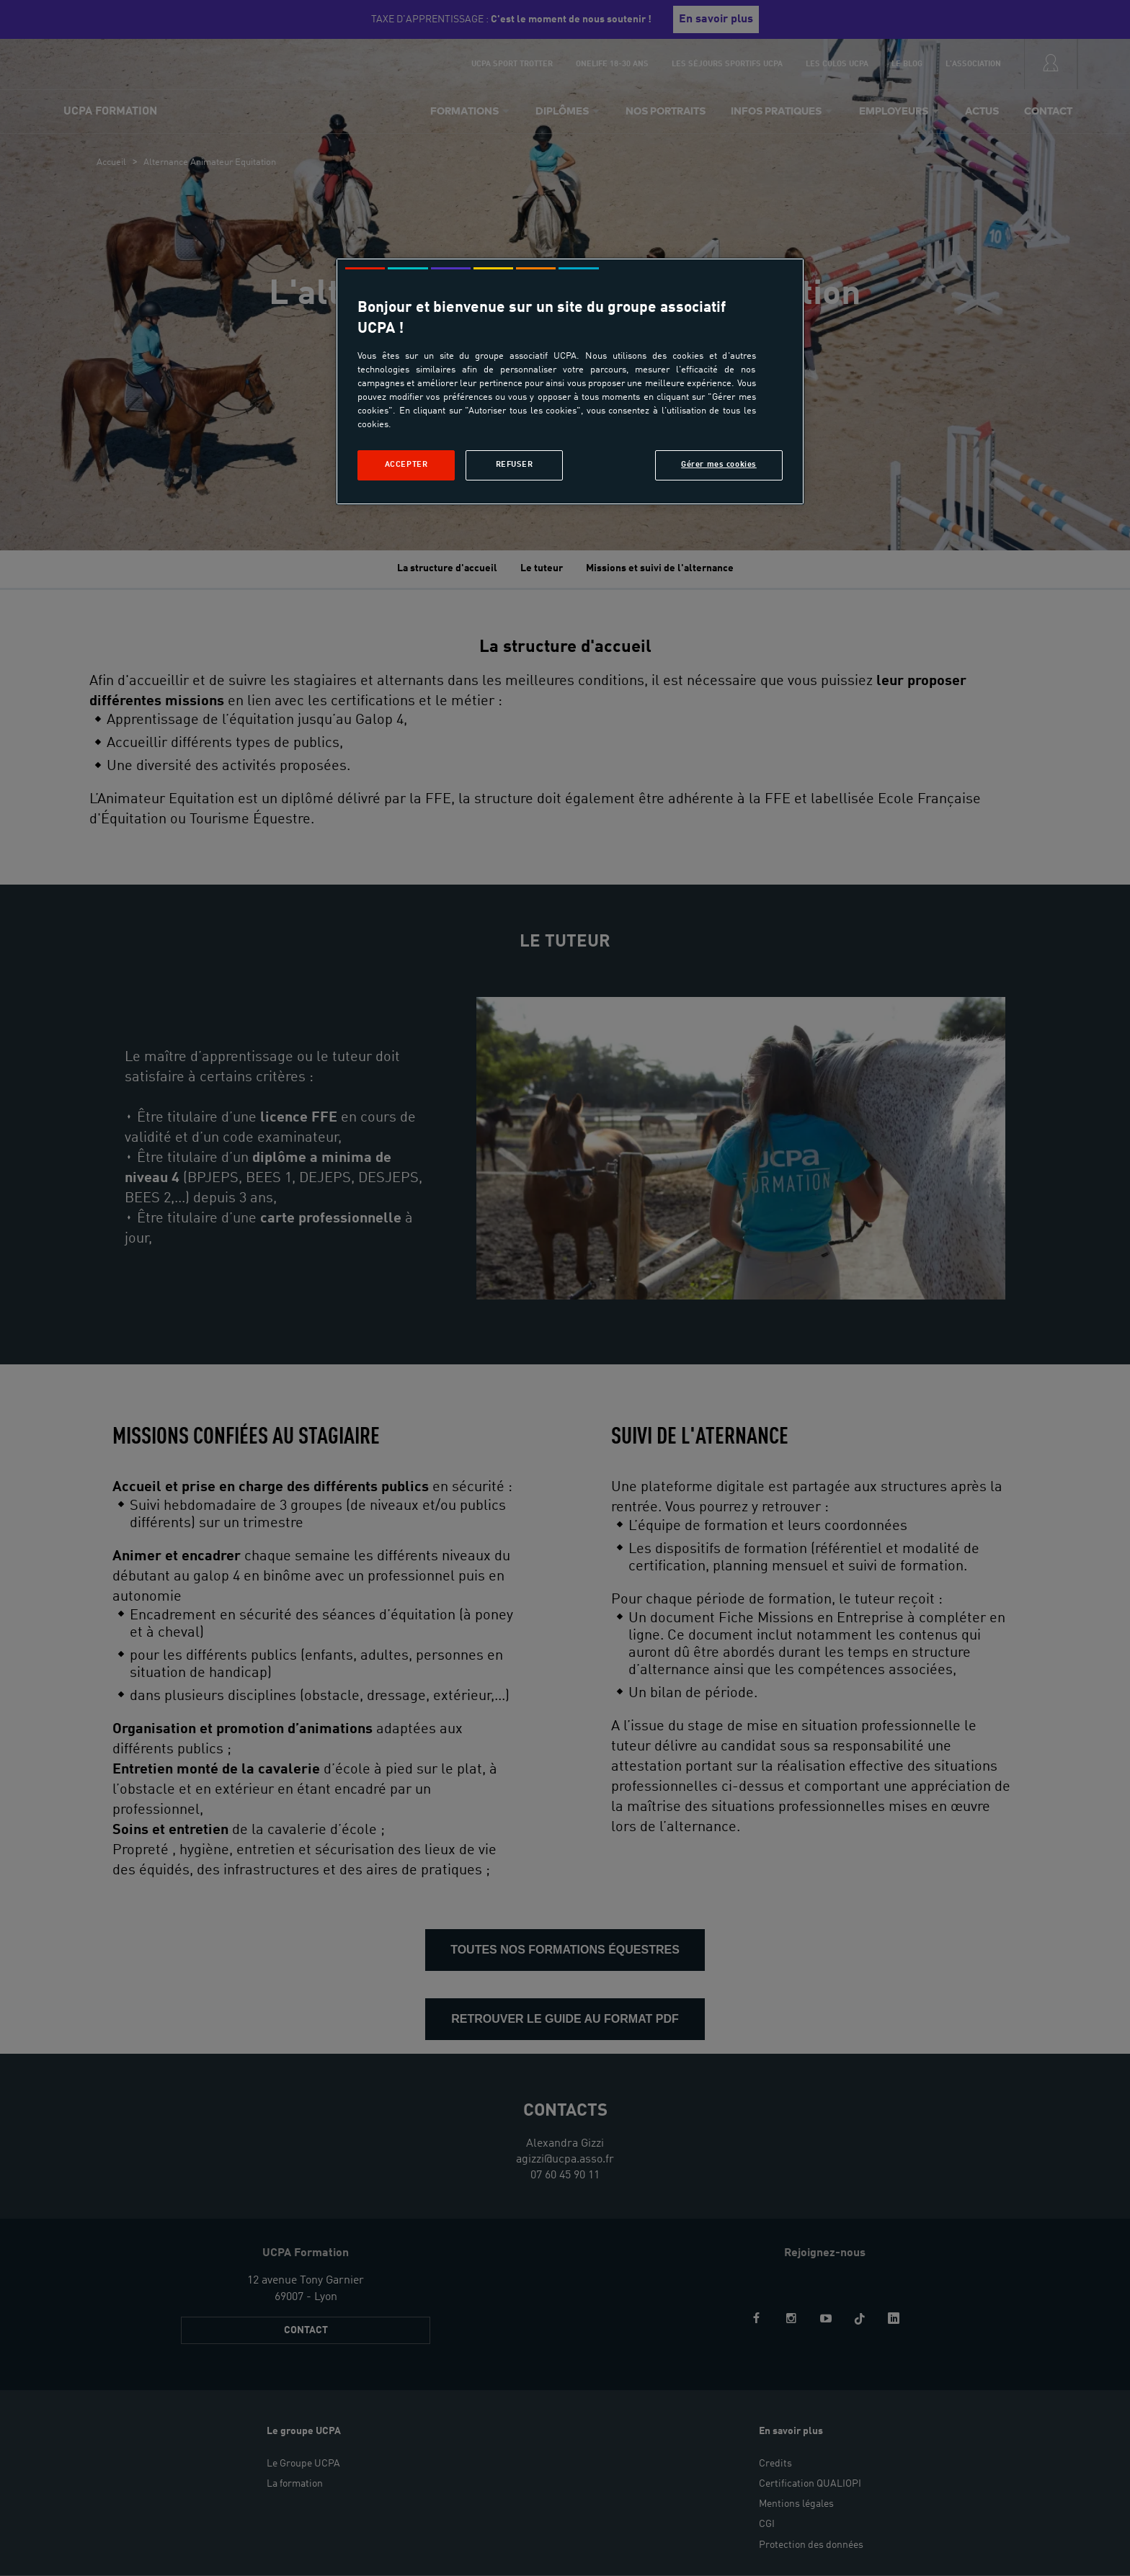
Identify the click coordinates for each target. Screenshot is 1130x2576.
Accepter (406, 464)
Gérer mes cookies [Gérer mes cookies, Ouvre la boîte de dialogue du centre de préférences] (719, 464)
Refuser (514, 464)
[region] (570, 381)
